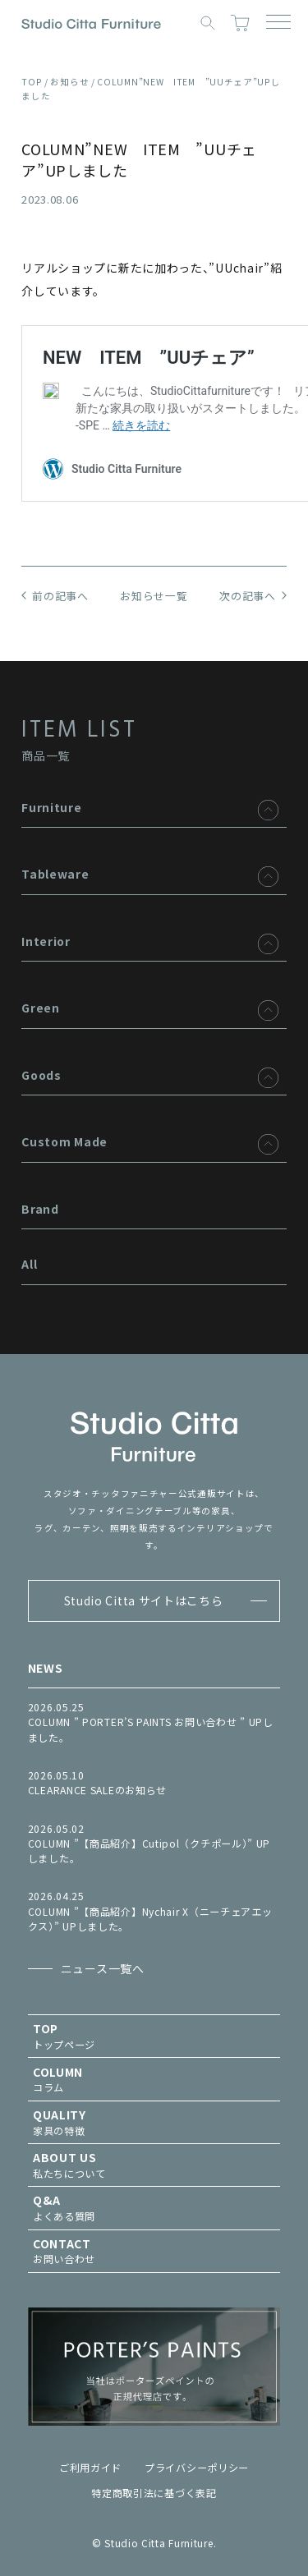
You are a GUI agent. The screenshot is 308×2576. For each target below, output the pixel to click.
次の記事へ (247, 596)
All (29, 1264)
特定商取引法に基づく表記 (153, 2493)
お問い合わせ (154, 2251)
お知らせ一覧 (153, 596)
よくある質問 (154, 2208)
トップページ (154, 2036)
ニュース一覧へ (103, 1968)
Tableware (55, 874)
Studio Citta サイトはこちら (143, 1600)
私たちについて (154, 2165)
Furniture (51, 807)
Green (40, 1007)
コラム (154, 2080)
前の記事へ (60, 596)
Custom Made (64, 1141)
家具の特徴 (154, 2122)
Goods (41, 1075)
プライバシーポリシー (197, 2467)
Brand (40, 1209)
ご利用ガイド (90, 2467)
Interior (46, 941)
